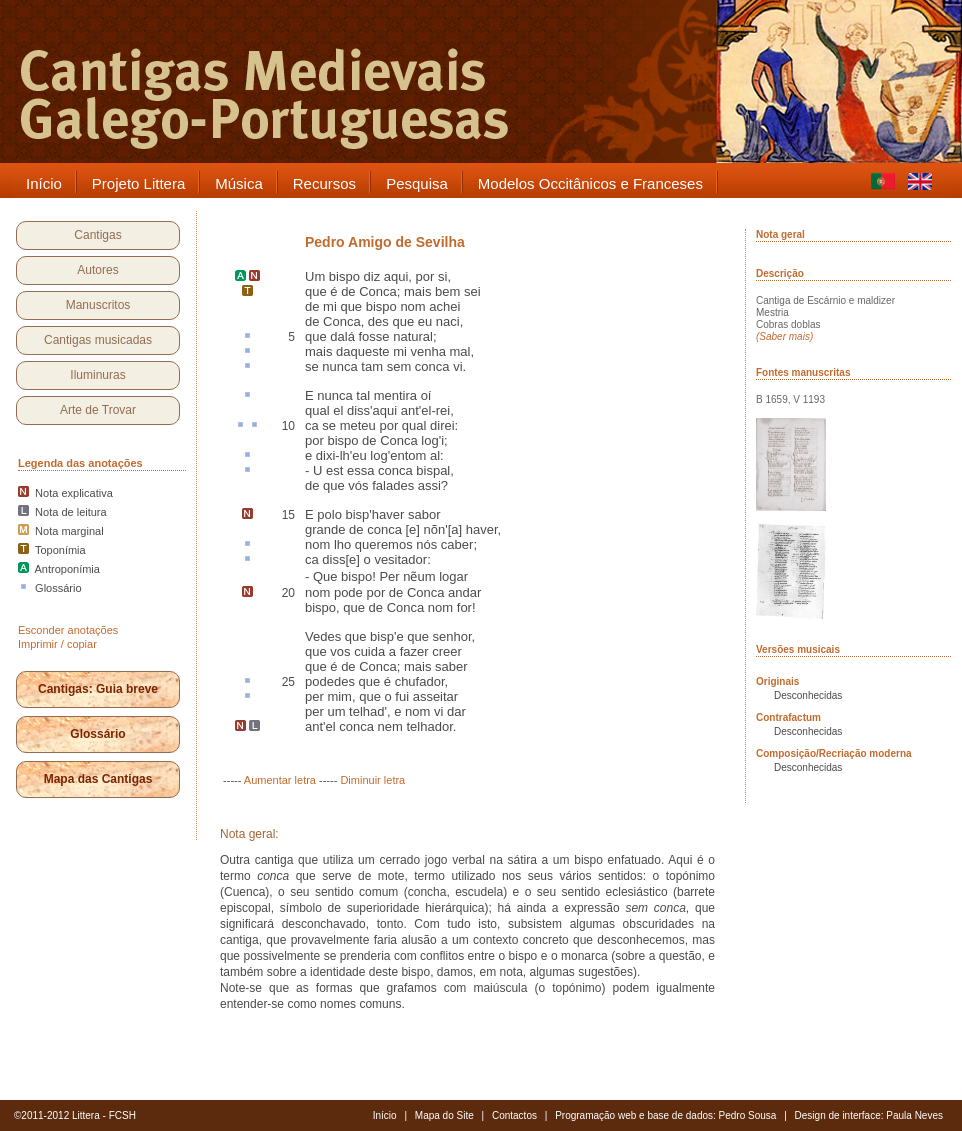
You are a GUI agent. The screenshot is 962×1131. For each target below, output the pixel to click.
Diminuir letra (372, 780)
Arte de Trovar (98, 410)
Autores (97, 270)
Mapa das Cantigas (98, 779)
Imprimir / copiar (57, 644)
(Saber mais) (784, 336)
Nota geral (780, 234)
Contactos (514, 1115)
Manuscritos (98, 305)
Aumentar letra (280, 780)
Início (385, 1115)
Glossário (97, 734)
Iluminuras (97, 375)
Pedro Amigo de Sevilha (385, 242)
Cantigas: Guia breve (98, 689)
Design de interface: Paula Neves (869, 1115)
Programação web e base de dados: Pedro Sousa (665, 1115)
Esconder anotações (68, 630)
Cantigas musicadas (98, 340)
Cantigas (97, 235)
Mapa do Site (444, 1115)
